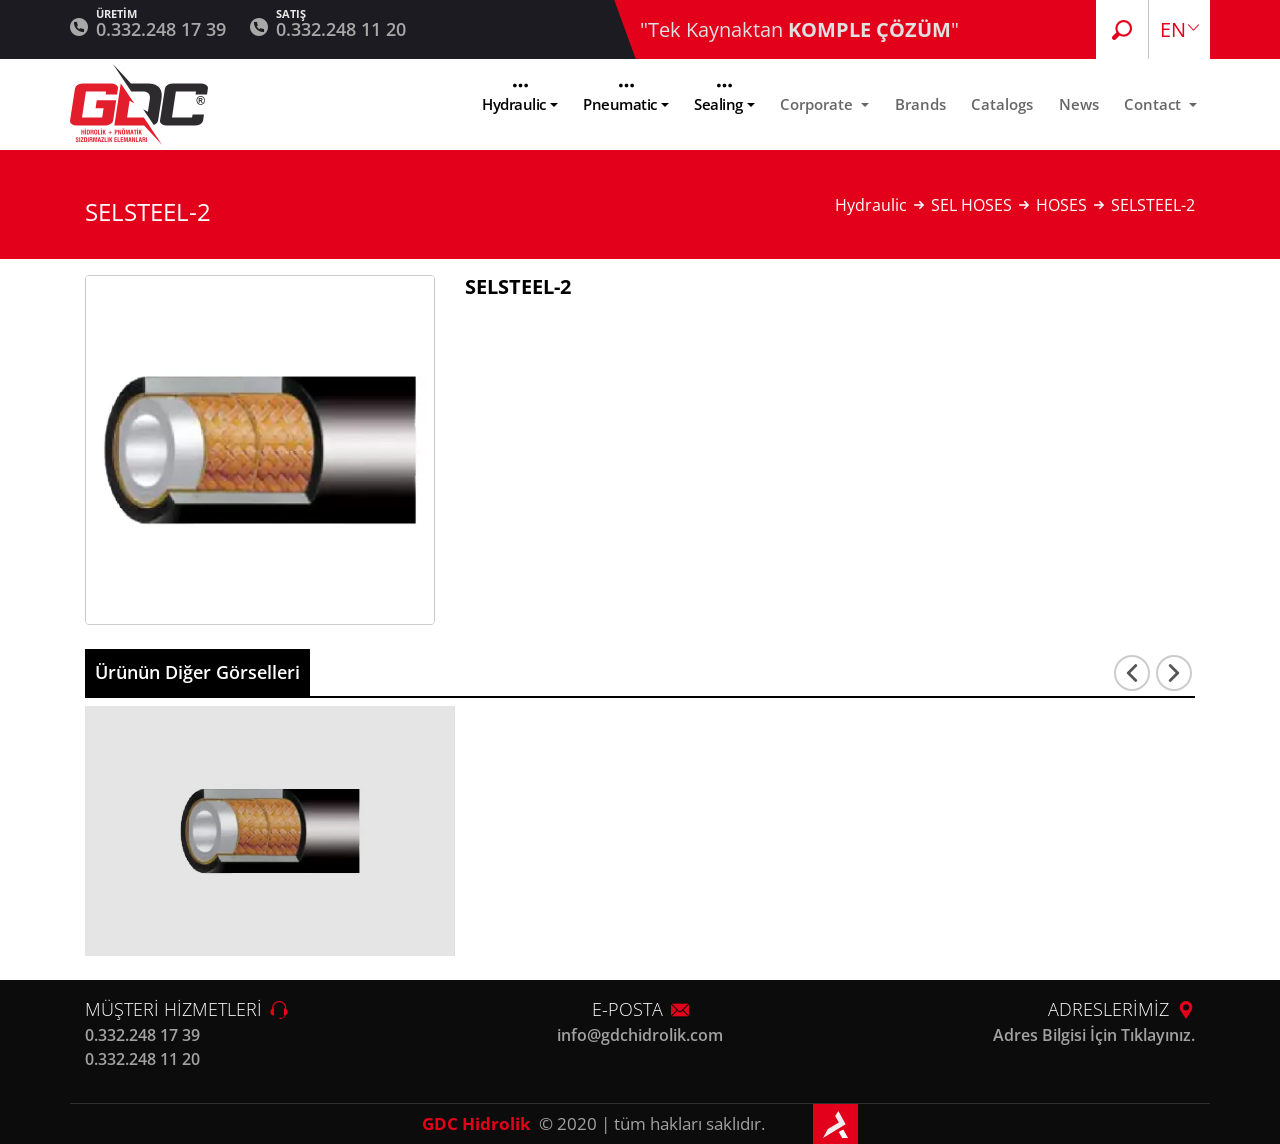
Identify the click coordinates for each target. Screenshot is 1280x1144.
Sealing (718, 104)
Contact (1154, 104)
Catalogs (1002, 104)
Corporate (818, 104)
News (1079, 104)
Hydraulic (514, 104)
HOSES (1061, 205)
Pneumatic (620, 104)
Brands (920, 104)
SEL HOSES (971, 205)
